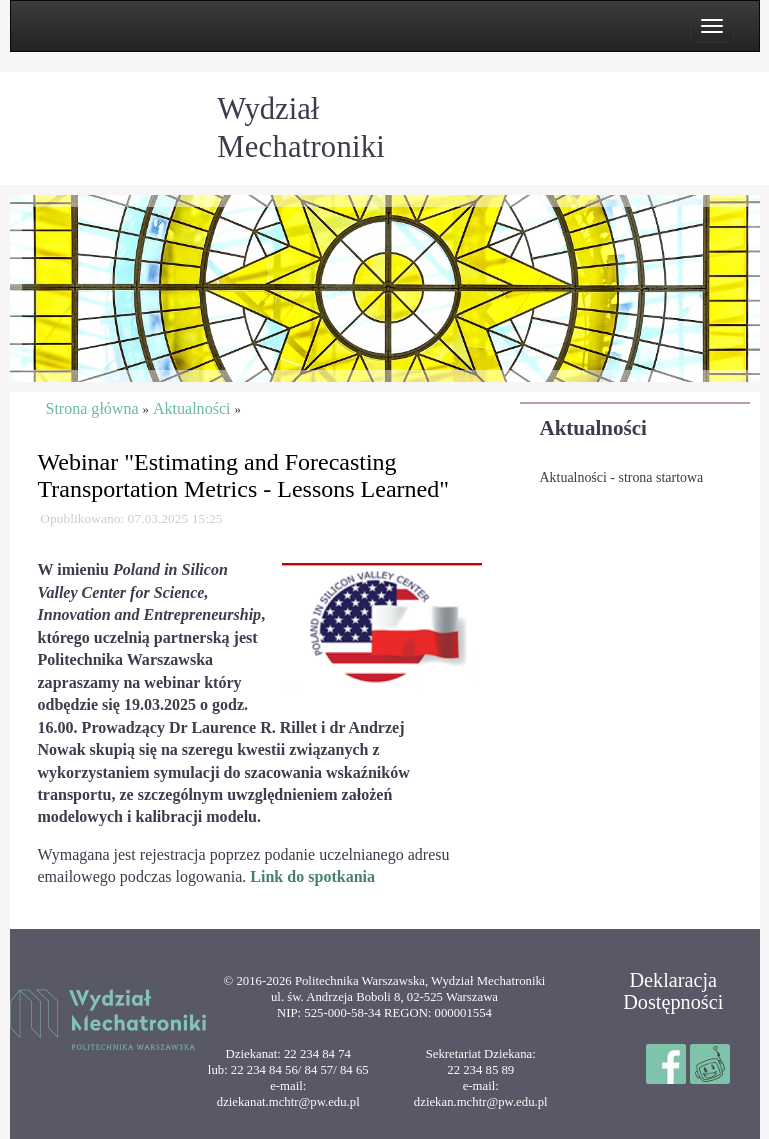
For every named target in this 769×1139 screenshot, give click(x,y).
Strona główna (92, 408)
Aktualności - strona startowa (622, 477)
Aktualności (593, 428)
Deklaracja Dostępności (673, 991)
